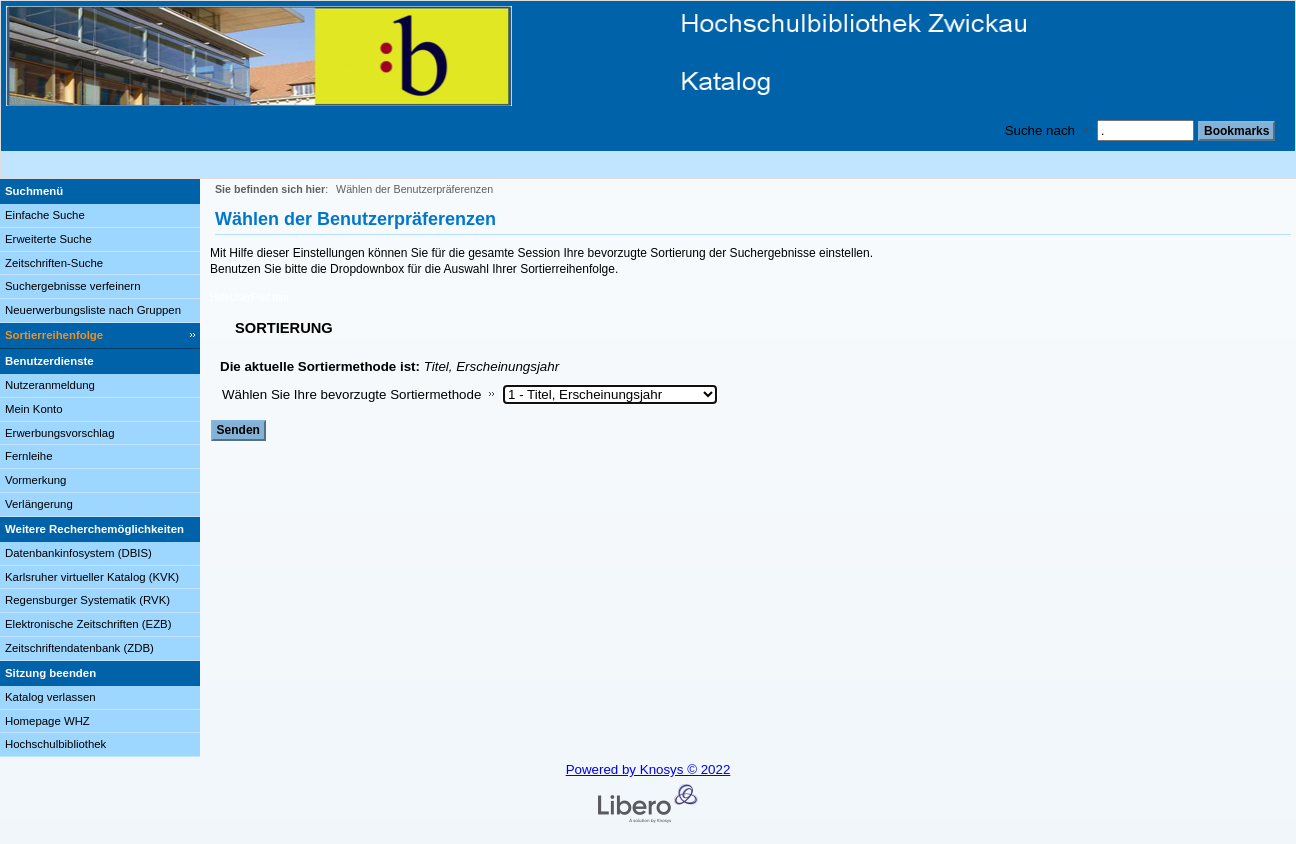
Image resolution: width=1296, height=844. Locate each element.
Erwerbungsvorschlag (60, 433)
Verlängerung (39, 504)
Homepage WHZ (47, 721)
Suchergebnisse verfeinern (73, 286)
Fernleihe (29, 456)
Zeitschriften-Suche (54, 263)
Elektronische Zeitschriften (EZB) (88, 624)
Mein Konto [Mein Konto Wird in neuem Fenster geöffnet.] (34, 409)
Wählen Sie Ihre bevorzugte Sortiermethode (351, 394)
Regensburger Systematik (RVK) (87, 600)
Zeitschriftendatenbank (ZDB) (79, 648)
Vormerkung (35, 480)
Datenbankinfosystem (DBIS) (78, 553)
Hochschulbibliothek (55, 744)
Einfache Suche (45, 215)
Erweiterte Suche (48, 239)
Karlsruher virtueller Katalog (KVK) (92, 577)
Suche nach (1040, 130)
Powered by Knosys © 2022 (648, 769)
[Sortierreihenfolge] (100, 336)
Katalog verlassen (50, 697)
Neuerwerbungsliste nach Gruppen (93, 310)
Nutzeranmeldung (50, 385)
